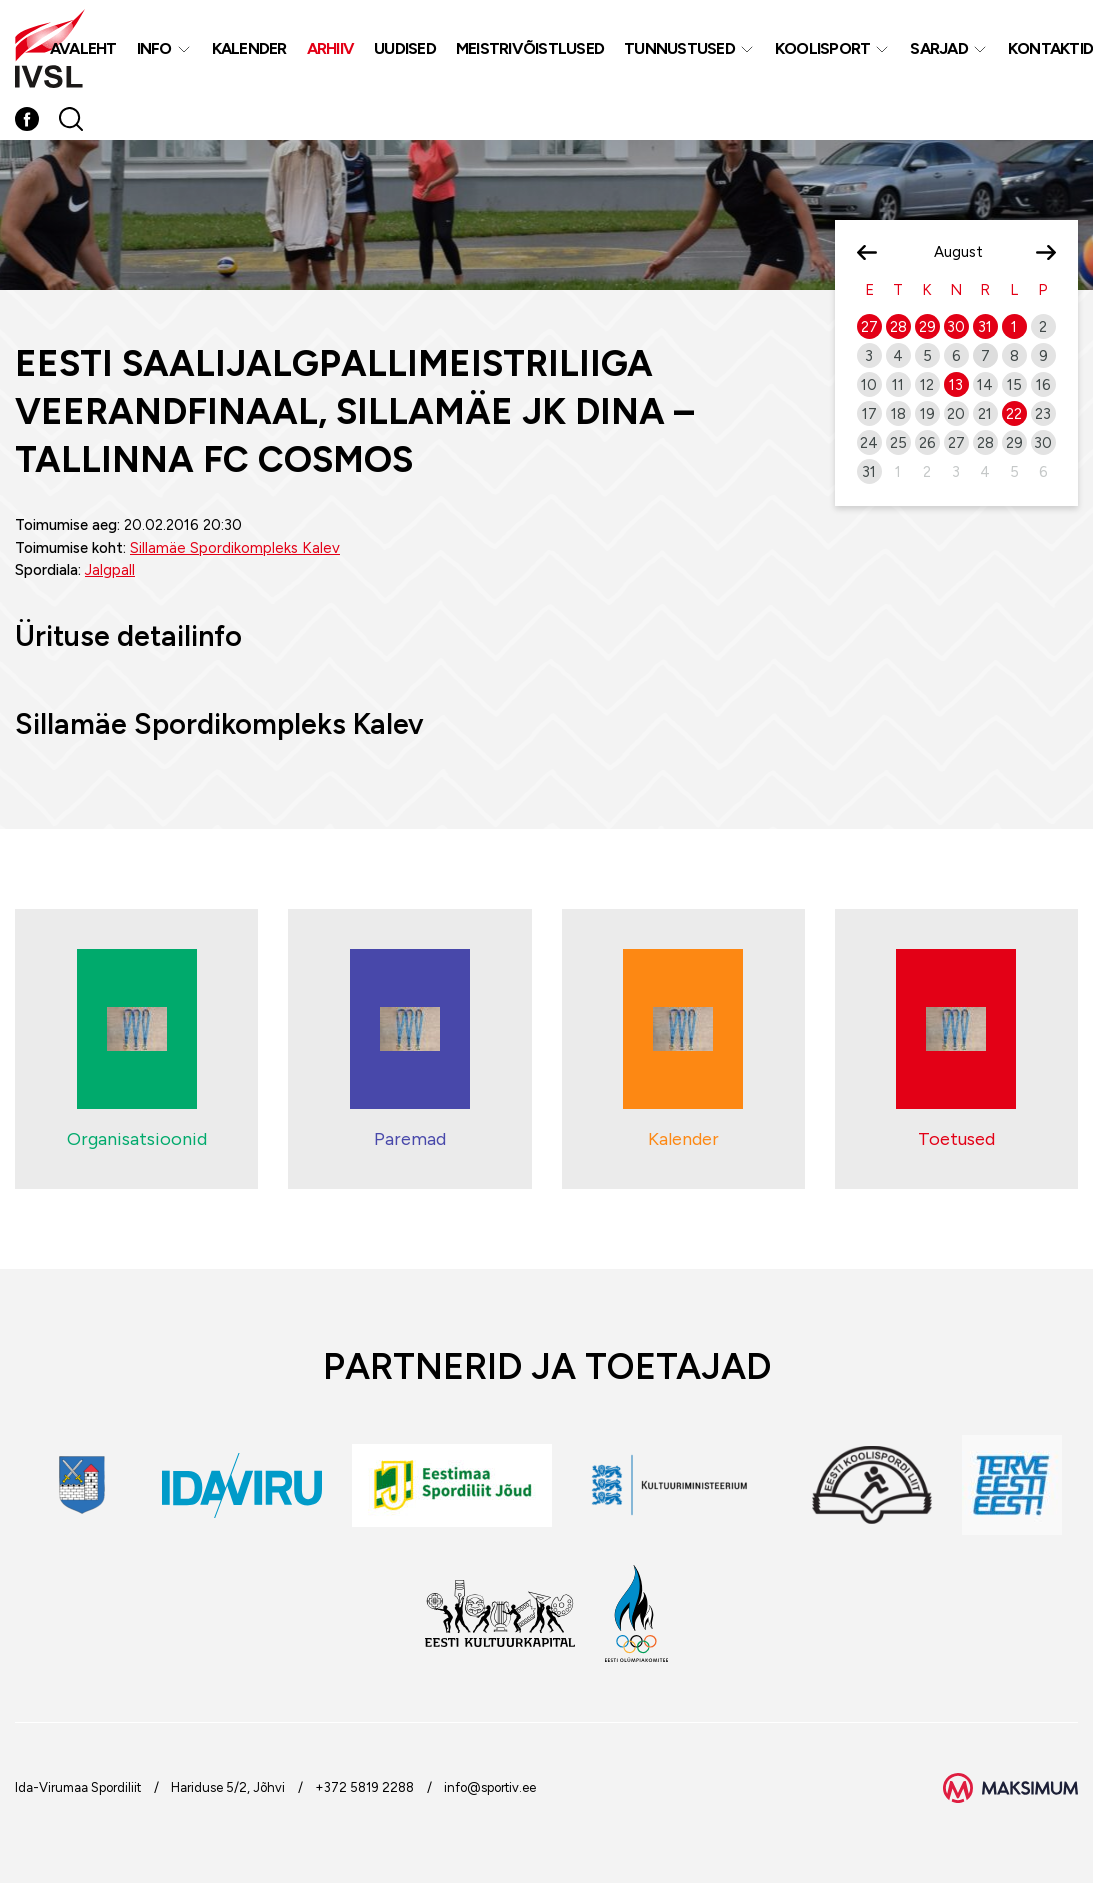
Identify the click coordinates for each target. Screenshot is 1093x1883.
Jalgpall (110, 570)
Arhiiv (331, 48)
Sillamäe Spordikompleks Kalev (235, 548)
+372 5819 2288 (364, 1787)
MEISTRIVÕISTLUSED (530, 48)
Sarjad (939, 48)
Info (154, 48)
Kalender (249, 48)
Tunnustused (679, 48)
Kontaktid (1050, 48)
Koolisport (823, 48)
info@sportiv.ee (490, 1787)
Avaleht (83, 48)
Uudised (405, 48)
